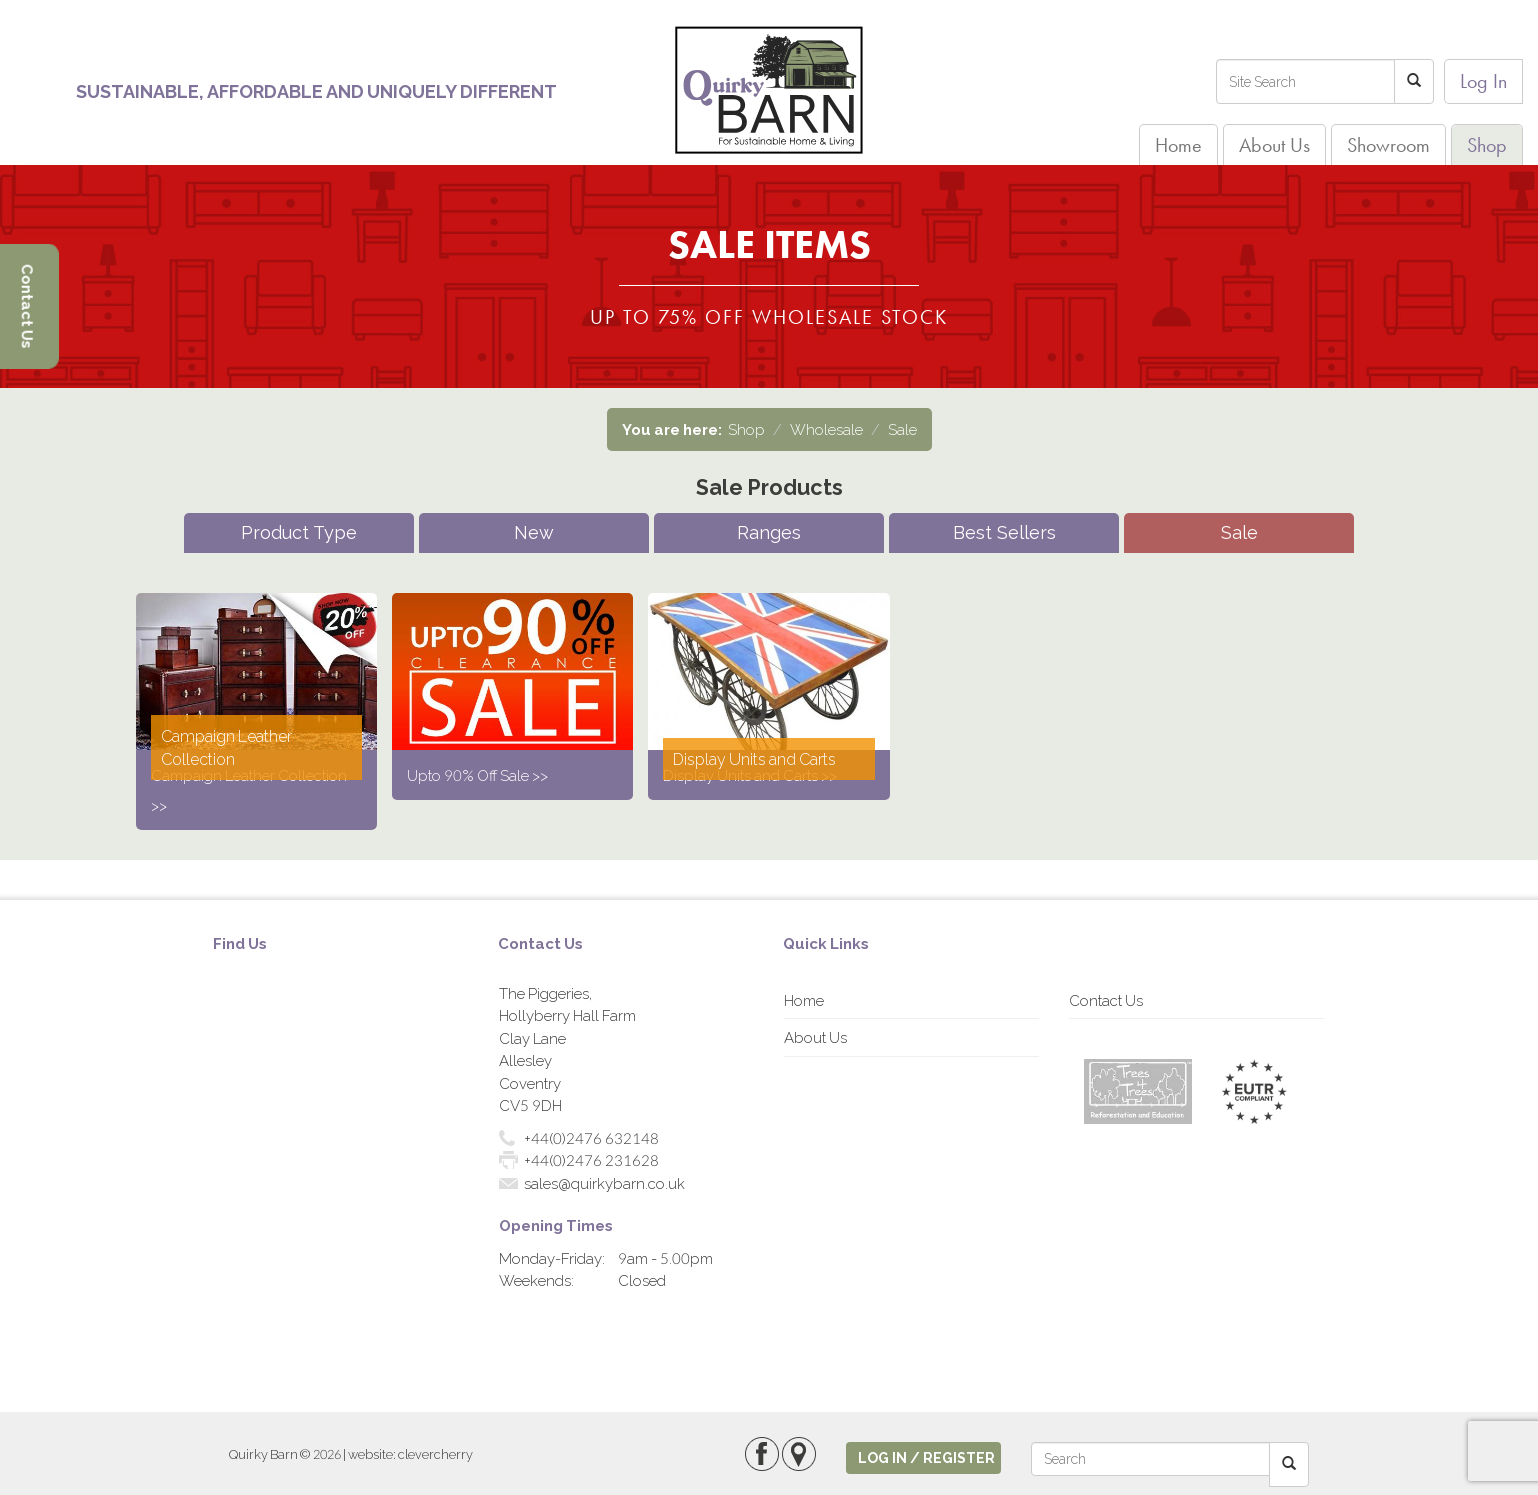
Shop (1487, 145)
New (534, 532)
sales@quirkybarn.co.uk (604, 1183)
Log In (1483, 81)
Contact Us (1106, 1000)
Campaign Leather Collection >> (249, 790)
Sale (902, 429)
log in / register (926, 1457)
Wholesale (826, 429)
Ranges (769, 532)
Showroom (1388, 145)
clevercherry (435, 1454)
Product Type (299, 532)
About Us (1274, 145)
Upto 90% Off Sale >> (477, 775)
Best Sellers (1004, 532)
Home (1178, 145)
